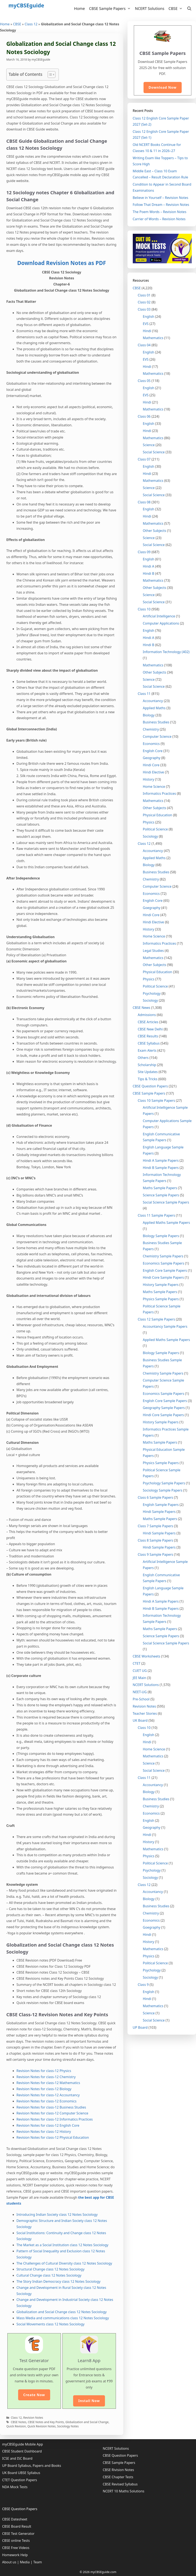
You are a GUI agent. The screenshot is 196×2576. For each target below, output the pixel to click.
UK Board (140, 1720)
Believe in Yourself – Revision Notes (160, 197)
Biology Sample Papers (161, 1236)
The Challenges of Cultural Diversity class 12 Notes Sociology (64, 2263)
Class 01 (144, 295)
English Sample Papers (161, 1504)
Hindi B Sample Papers (161, 1167)
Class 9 (143, 1984)
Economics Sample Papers (163, 1263)
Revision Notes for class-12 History (43, 2131)
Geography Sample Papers (164, 1407)
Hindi (147, 331)
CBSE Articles (148, 1022)
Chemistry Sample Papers (163, 1256)
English (148, 316)
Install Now (89, 2400)
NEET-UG (140, 1692)
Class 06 (144, 416)
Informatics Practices (159, 793)
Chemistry (151, 729)
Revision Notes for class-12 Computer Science (52, 2113)
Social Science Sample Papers (166, 1202)
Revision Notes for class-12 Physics (43, 2070)
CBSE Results (148, 1036)
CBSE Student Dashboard (22, 2451)
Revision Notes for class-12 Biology (43, 2089)
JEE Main (139, 1677)
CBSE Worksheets (146, 1656)
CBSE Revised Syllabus (120, 2484)
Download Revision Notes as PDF (61, 263)
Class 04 (144, 345)
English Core (153, 751)
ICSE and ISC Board (17, 2458)
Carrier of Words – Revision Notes (159, 219)
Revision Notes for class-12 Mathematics (48, 2082)
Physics (148, 822)
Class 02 (144, 302)
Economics (151, 743)
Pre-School (141, 1699)
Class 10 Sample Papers (156, 1100)
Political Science (155, 829)
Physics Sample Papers (161, 1299)
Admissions (147, 1014)
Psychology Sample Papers (164, 1483)
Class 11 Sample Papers (156, 1215)
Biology (149, 715)
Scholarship (147, 1064)
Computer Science (157, 736)
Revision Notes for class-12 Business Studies (51, 2107)
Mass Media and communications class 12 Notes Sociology (62, 2318)
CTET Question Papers (19, 2480)
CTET (137, 1663)
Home (79, 8)
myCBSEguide (26, 5)
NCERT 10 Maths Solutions (123, 2491)
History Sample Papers (161, 1284)
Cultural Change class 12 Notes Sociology (48, 2275)
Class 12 (31, 24)
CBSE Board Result (16, 2526)
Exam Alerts (147, 1050)
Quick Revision (16, 2426)
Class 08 (144, 502)
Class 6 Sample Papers (155, 1497)
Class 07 (144, 459)
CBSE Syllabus (149, 1043)
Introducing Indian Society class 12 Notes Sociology (57, 2214)
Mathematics (153, 338)
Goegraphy (151, 907)
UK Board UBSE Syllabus (21, 2472)
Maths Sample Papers (160, 1188)
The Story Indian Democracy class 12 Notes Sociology (58, 2281)
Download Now (163, 87)
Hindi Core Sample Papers (163, 1277)
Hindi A (148, 566)
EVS (146, 323)
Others (143, 1057)
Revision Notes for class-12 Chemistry (46, 2077)
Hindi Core (151, 765)
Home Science (154, 786)
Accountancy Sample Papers (165, 1326)
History (148, 779)
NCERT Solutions (149, 8)
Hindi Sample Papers (159, 1511)
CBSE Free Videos (15, 2547)
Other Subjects (154, 530)
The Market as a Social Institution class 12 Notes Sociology (62, 2245)
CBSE (177, 8)
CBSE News (141, 1007)
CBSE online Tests (16, 2540)
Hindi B (148, 573)
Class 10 (144, 609)
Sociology (150, 836)
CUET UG (140, 1670)
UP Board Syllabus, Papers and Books (31, 2465)
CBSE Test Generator (18, 2533)
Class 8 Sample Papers (155, 1540)
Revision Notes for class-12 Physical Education (52, 2137)
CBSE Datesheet (14, 2519)
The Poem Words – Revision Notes (160, 211)
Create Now (34, 2395)
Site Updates (148, 1071)
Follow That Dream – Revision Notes (161, 204)
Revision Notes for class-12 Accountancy (48, 2095)
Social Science (154, 452)
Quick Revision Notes (41, 2426)
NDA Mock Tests (14, 2487)
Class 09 (144, 552)
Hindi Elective (153, 772)
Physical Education (157, 815)
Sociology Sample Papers (163, 1490)
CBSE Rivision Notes (118, 2469)
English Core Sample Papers (165, 1270)
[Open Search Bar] (189, 8)
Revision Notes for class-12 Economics (46, 2101)
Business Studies (156, 722)
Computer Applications (161, 623)
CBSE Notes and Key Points (46, 2422)
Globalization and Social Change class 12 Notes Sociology (61, 2312)
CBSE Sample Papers (111, 8)
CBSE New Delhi (150, 1029)
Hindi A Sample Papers (161, 1160)
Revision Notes (33, 2418)
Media (25, 2562)
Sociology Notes (68, 2426)
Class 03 (144, 309)
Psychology (152, 993)
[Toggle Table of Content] (49, 74)
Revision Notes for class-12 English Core (47, 2125)
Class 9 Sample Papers (155, 1554)
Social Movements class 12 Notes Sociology (50, 2324)
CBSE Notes (18, 2422)
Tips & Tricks (147, 1079)
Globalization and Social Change (87, 2422)
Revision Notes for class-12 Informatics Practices (54, 2119)
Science (149, 445)
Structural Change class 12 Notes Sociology (50, 2269)
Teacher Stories (145, 1713)
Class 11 (144, 693)
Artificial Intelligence (159, 616)
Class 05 (144, 380)
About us (9, 2562)
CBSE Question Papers (150, 1086)
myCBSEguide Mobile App (22, 2444)
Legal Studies (153, 950)
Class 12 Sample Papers (156, 1319)
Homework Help (15, 2555)
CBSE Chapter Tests (118, 2477)
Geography (151, 757)
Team (37, 2562)
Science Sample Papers (161, 1195)
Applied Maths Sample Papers (166, 1222)
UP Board (140, 2027)
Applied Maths (154, 708)
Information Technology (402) (166, 651)
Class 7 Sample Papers (155, 1526)
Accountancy (153, 700)
